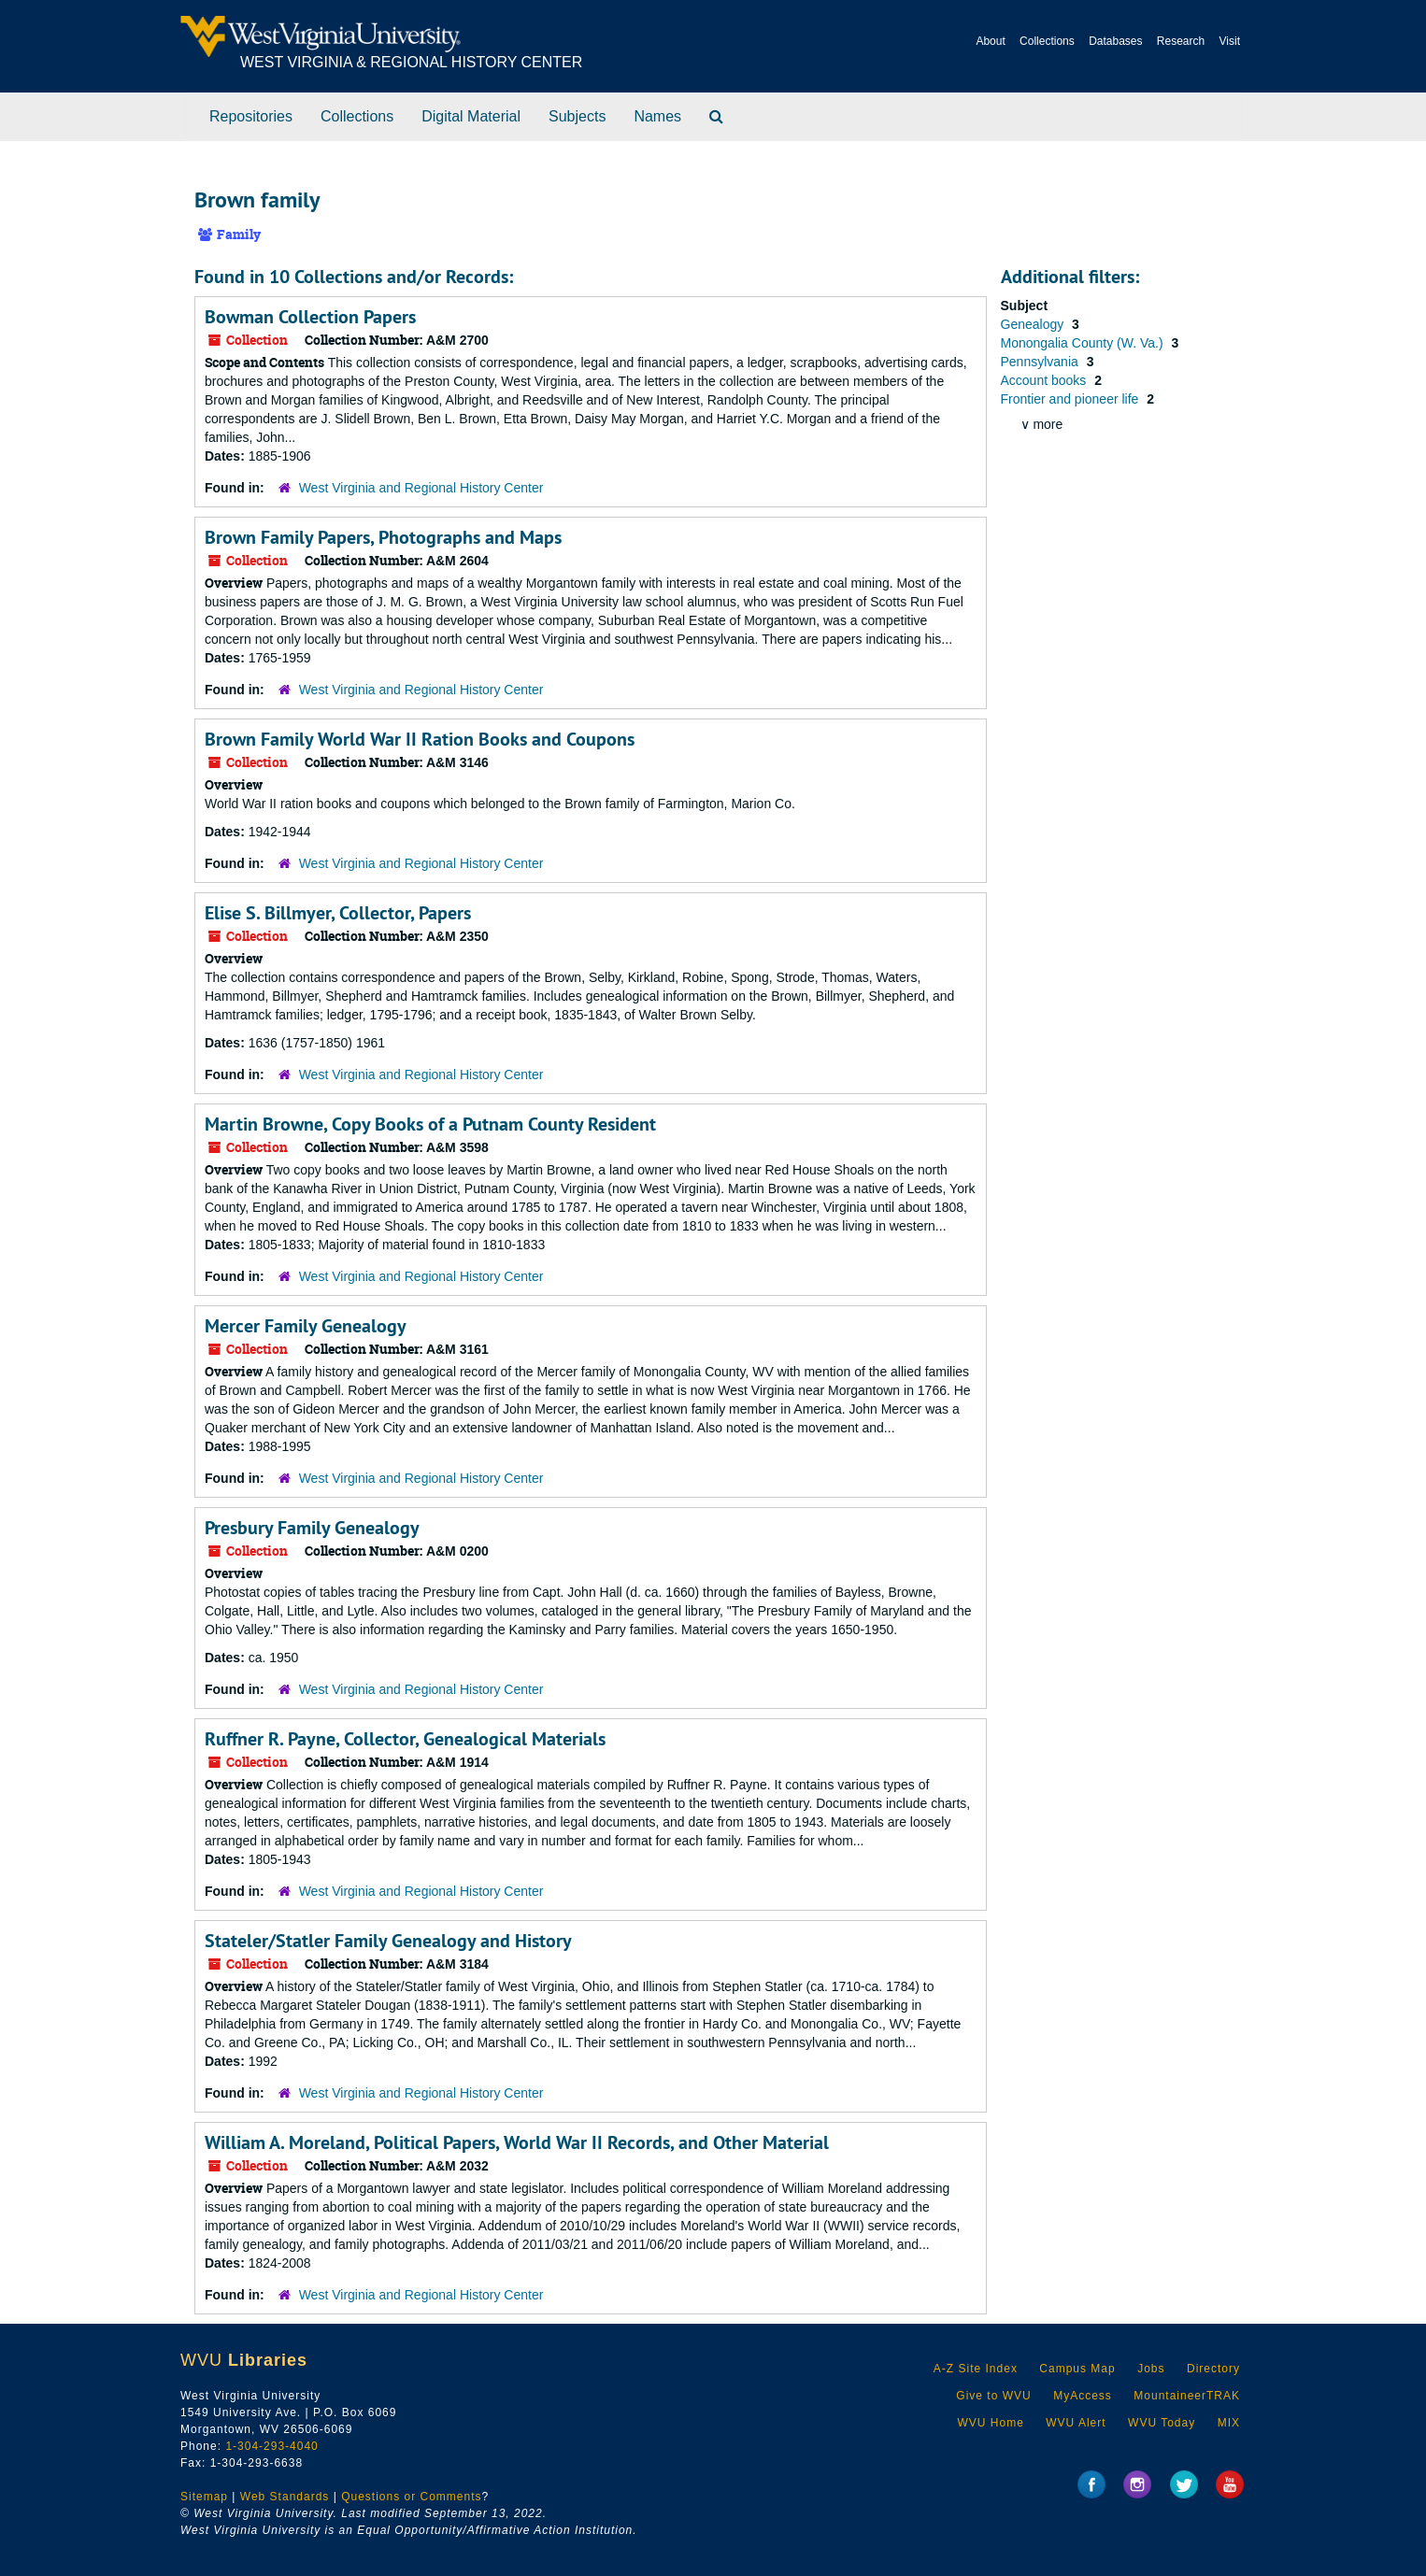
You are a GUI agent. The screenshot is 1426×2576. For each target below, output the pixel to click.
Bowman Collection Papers (310, 317)
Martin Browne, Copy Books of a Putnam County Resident (430, 1124)
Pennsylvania (1041, 361)
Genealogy (1034, 324)
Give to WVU (993, 2395)
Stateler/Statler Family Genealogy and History (388, 1940)
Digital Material (470, 116)
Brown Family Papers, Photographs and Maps (383, 537)
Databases (1115, 41)
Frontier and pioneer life (1072, 398)
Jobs (1150, 2368)
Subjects (577, 116)
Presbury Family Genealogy (312, 1528)
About (990, 41)
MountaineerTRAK (1187, 2395)
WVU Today (1161, 2422)
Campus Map (1077, 2368)
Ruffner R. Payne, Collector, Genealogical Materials (405, 1739)
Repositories (250, 116)
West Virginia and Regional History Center (421, 487)
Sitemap (204, 2496)
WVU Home (990, 2422)
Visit (1229, 41)
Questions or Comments (411, 2496)
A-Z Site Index (976, 2368)
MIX (1229, 2422)
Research (1181, 41)
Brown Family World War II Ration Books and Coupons (420, 739)
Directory (1213, 2368)
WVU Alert (1075, 2422)
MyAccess (1082, 2395)
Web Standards (285, 2496)
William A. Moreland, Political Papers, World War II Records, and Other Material (517, 2142)
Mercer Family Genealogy (305, 1326)
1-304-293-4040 (271, 2446)
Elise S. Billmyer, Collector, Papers (338, 913)
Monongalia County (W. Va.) (1084, 342)
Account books (1046, 380)
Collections (1047, 41)
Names (657, 116)
